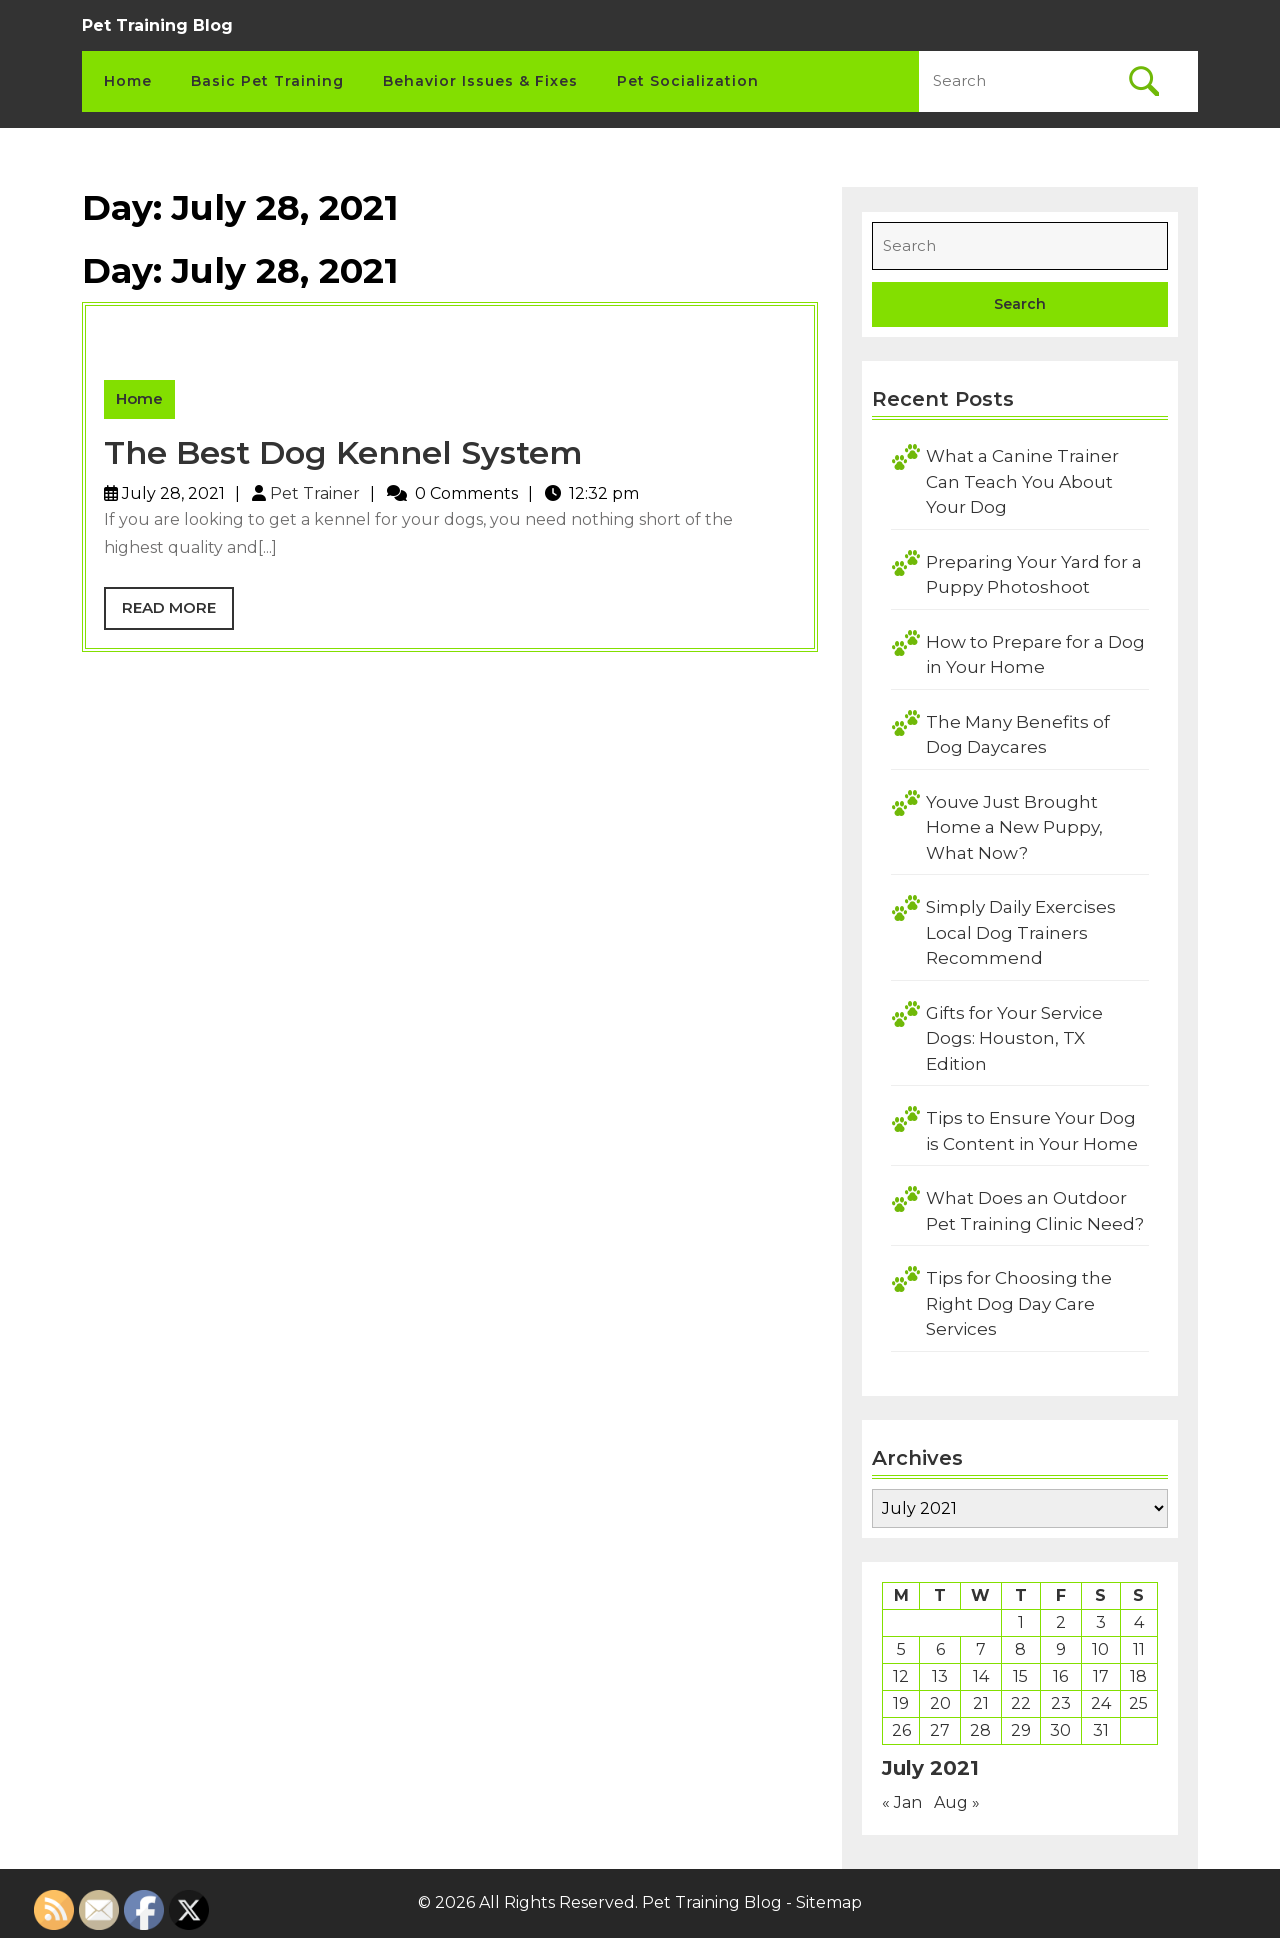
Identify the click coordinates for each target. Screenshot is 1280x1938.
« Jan (902, 1802)
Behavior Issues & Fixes (480, 81)
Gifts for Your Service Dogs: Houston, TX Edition (1014, 1038)
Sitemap (829, 1902)
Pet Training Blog (157, 25)
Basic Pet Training (267, 81)
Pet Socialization (688, 81)
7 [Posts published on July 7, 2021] (981, 1649)
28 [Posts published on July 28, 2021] (980, 1730)
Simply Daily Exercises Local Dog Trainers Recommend (1021, 932)
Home (128, 81)
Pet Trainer (315, 493)
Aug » (957, 1802)
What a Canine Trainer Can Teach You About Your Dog (1022, 481)
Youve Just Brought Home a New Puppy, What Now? (1014, 827)
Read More (178, 613)
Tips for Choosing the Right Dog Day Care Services (1019, 1303)
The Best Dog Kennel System (343, 452)
